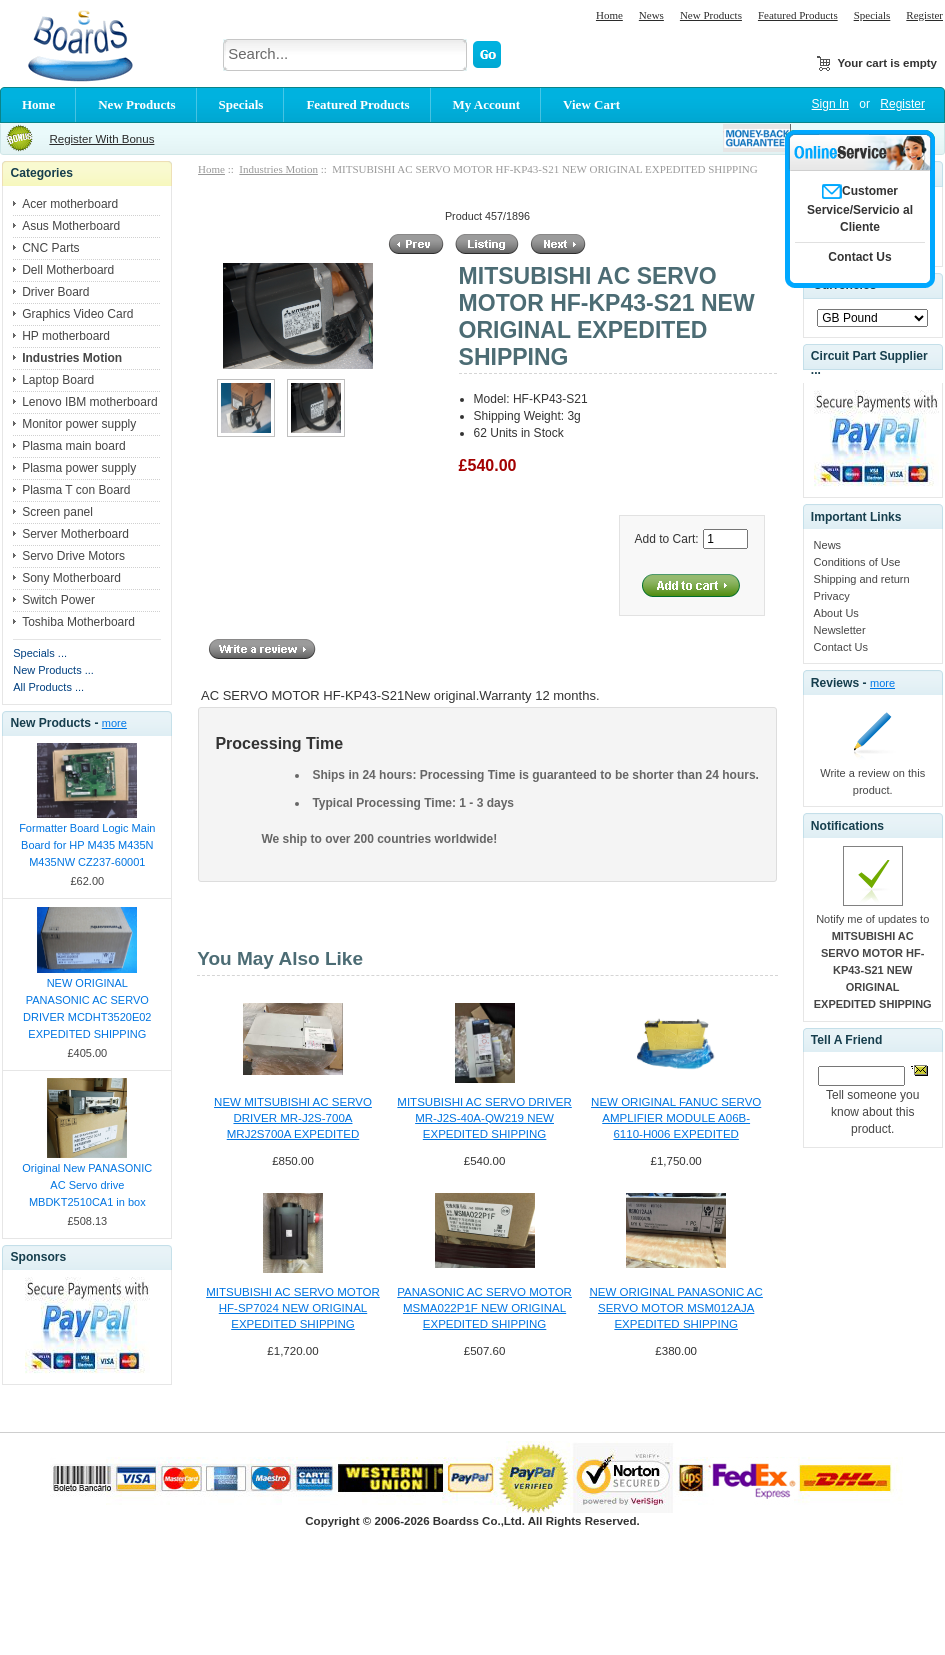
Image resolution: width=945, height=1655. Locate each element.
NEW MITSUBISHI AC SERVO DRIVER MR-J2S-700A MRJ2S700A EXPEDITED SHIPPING (293, 1119)
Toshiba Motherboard (78, 622)
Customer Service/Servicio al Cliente (860, 209)
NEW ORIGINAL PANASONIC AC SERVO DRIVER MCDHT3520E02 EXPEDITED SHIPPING (87, 1008)
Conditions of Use (857, 562)
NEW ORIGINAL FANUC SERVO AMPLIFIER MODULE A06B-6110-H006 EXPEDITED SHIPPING (676, 1119)
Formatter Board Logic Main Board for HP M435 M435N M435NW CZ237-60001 (87, 845)
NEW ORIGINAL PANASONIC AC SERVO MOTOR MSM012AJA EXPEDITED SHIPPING (675, 1308)
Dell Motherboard (68, 270)
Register (924, 15)
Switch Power (58, 600)
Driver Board (55, 292)
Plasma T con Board (76, 490)
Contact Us (841, 647)
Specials (872, 15)
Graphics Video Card (77, 314)
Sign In (830, 104)
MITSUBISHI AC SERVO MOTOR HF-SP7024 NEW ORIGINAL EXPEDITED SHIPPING (293, 1308)
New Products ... (53, 670)
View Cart (591, 104)
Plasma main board (73, 446)
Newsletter (840, 630)
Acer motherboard (70, 204)
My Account (487, 104)
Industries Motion (278, 169)
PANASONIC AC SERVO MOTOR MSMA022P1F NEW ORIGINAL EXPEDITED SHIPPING (484, 1308)
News (651, 15)
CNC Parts (50, 248)
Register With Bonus (101, 139)
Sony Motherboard (71, 578)
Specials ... (40, 653)
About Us (836, 613)
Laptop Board (58, 380)
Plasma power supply (79, 468)
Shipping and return (862, 579)
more (114, 723)
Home (609, 15)
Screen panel (57, 512)
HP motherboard (66, 336)
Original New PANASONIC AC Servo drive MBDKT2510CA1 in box (87, 1185)
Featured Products (798, 15)
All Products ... (48, 687)
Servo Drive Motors (73, 556)
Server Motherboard (75, 534)
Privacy (832, 596)
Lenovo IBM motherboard (89, 402)
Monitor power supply (79, 424)
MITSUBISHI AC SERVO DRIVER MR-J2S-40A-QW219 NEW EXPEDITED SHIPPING (484, 1118)
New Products (711, 15)
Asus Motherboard (71, 226)
